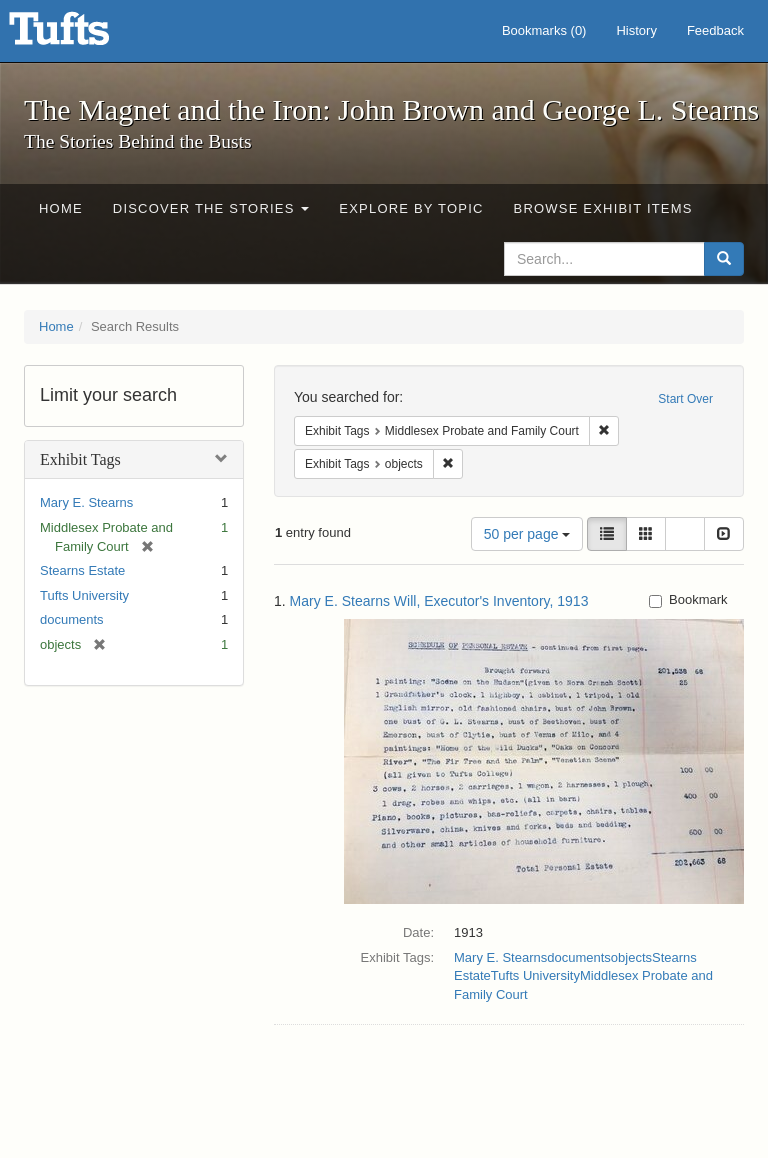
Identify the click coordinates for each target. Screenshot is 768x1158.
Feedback (715, 30)
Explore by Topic (411, 208)
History (636, 30)
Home (61, 208)
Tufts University (84, 595)
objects (631, 957)
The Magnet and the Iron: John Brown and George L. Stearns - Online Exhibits (84, 35)
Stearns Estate (82, 570)
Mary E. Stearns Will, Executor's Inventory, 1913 (439, 601)
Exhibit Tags (80, 459)
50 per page (527, 534)
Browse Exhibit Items (603, 208)
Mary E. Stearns (86, 502)
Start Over (685, 399)
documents (72, 619)
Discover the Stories (211, 208)
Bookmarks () (544, 30)
